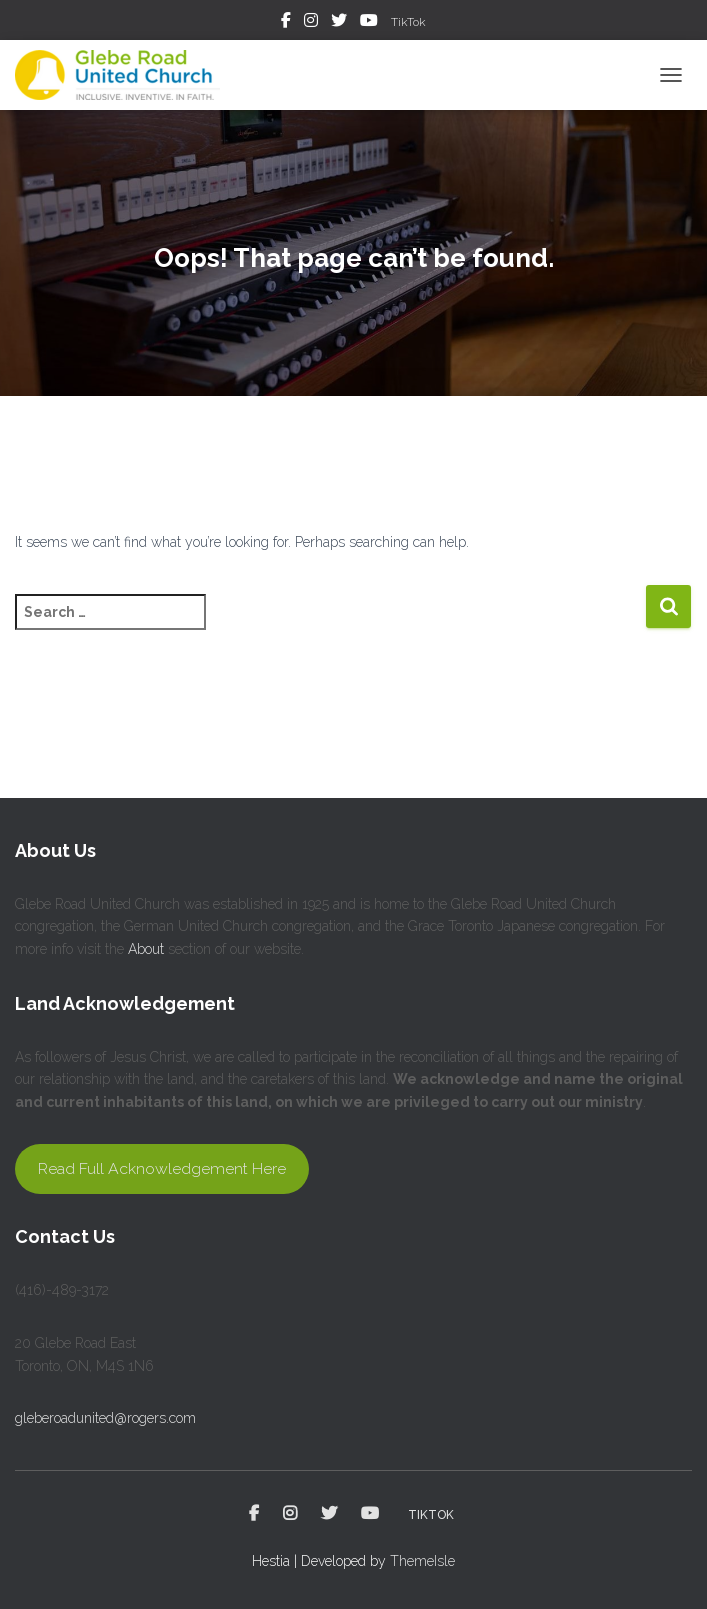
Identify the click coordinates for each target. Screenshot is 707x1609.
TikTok (408, 22)
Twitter (339, 23)
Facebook (286, 23)
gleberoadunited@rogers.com (105, 1418)
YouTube (369, 23)
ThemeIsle (422, 1561)
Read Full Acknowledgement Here (162, 1168)
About (146, 949)
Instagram (311, 23)
